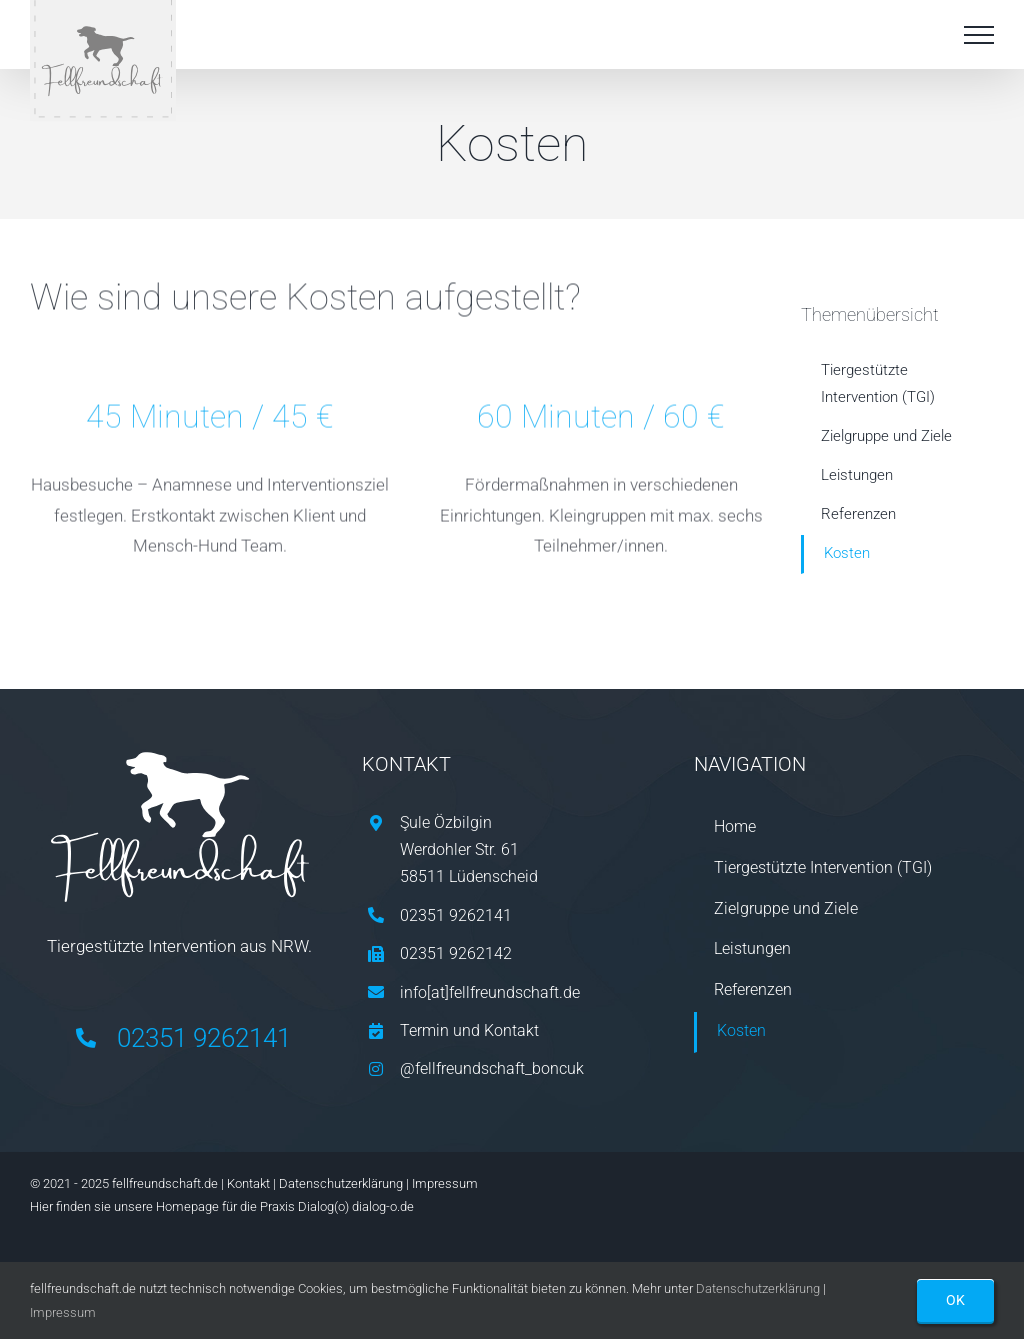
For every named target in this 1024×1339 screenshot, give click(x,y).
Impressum (445, 1183)
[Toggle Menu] (979, 35)
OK (955, 1300)
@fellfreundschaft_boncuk (492, 1068)
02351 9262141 (204, 1038)
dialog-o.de (383, 1206)
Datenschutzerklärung (341, 1183)
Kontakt (248, 1183)
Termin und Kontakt (469, 1030)
